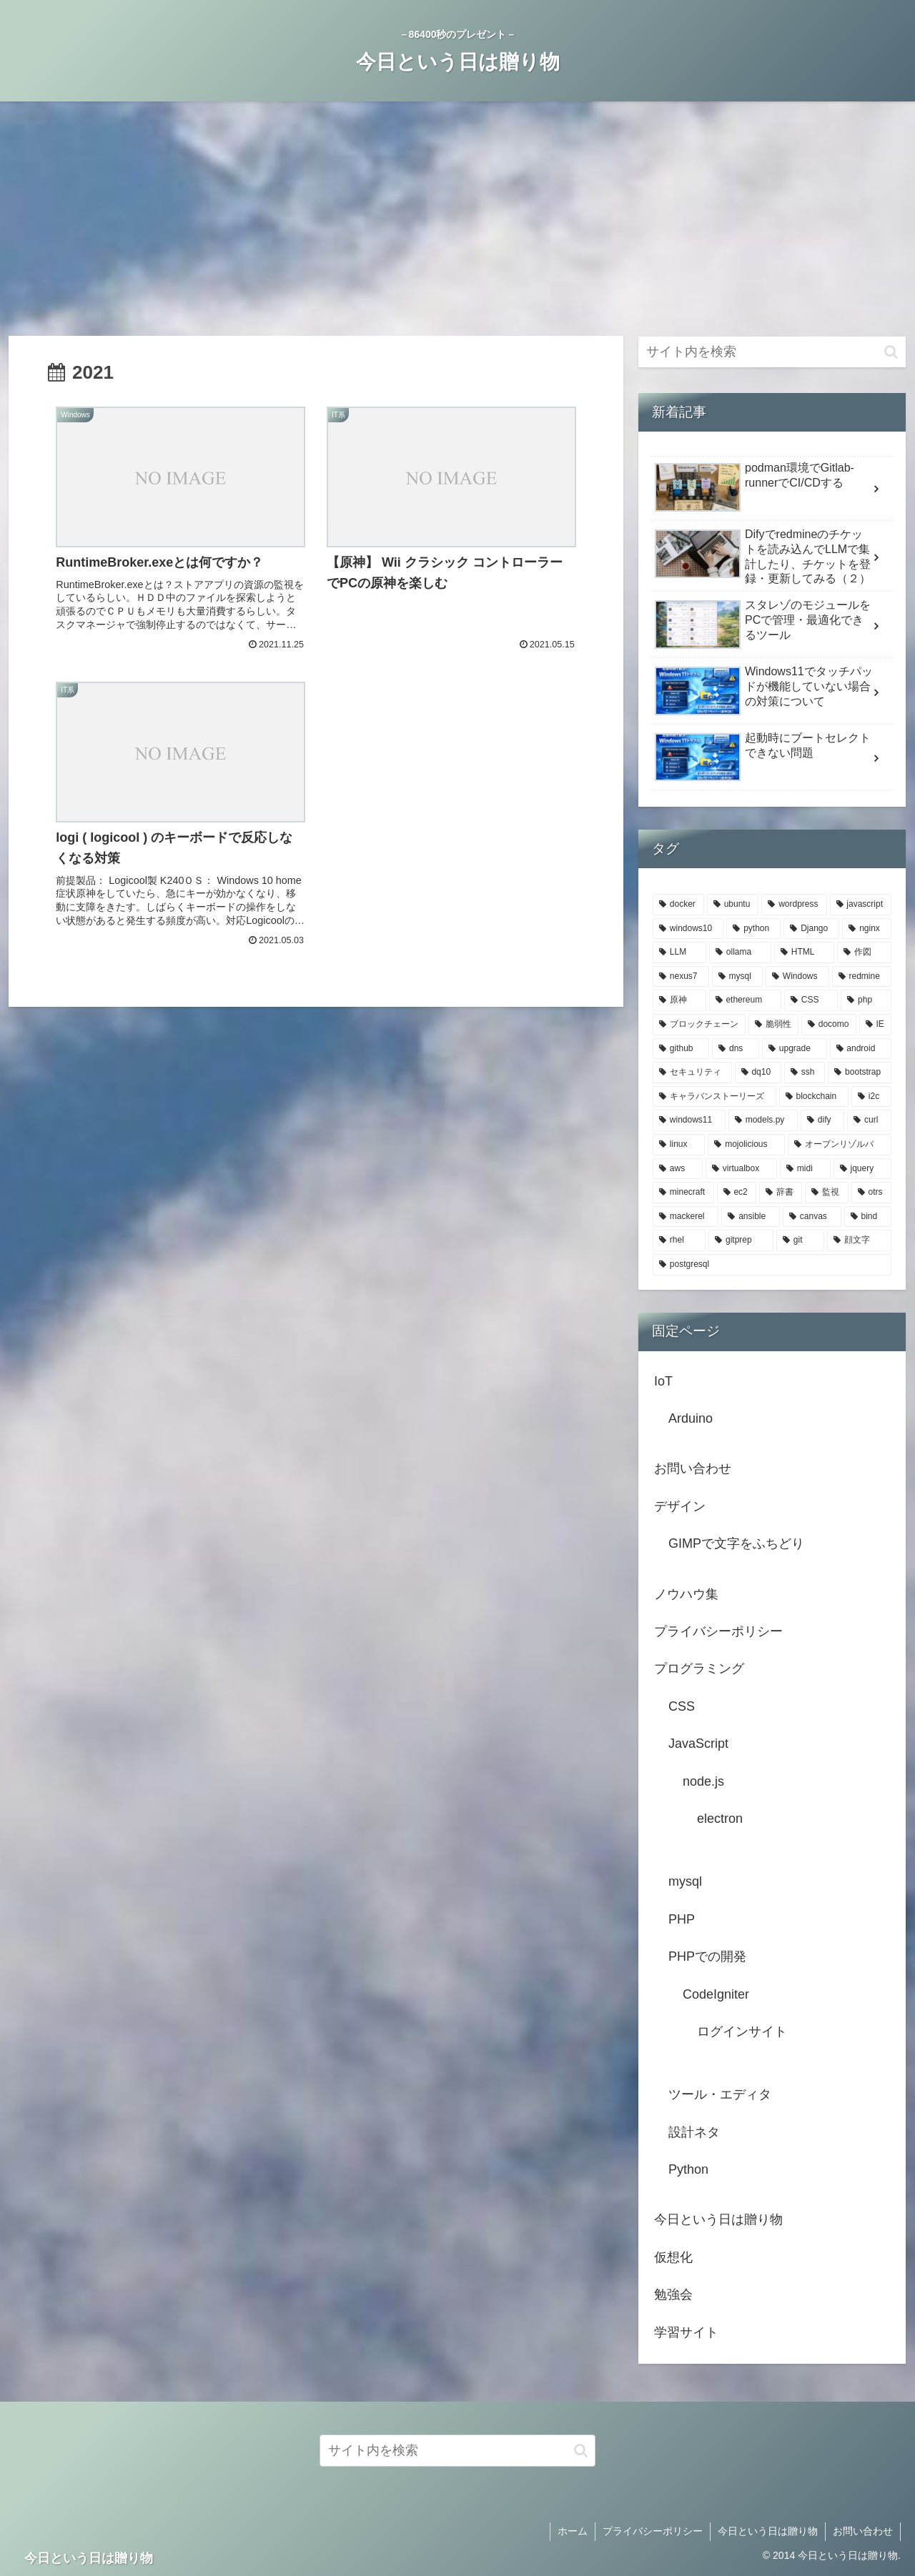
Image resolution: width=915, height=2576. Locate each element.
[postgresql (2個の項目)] (772, 1264)
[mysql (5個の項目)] (737, 977)
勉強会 (673, 2294)
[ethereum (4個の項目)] (745, 1000)
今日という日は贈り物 (718, 2219)
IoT (663, 1381)
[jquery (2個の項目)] (862, 1169)
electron (720, 1818)
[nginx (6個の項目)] (866, 929)
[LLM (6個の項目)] (679, 952)
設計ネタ (694, 2132)
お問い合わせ (692, 1468)
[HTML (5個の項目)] (804, 952)
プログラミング (699, 1668)
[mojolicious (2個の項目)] (746, 1144)
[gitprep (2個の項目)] (740, 1240)
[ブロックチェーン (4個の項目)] (699, 1024)
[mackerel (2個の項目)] (685, 1217)
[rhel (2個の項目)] (679, 1240)
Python (688, 2169)
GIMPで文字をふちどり (736, 1543)
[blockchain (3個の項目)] (814, 1097)
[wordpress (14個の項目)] (793, 904)
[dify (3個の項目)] (822, 1120)
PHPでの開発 (707, 1956)
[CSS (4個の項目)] (811, 1000)
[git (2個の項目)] (800, 1240)
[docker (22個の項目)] (678, 904)
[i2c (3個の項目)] (871, 1097)
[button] (891, 352)
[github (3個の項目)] (681, 1049)
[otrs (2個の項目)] (871, 1192)
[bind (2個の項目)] (867, 1217)
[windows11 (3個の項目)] (689, 1120)
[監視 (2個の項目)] (826, 1192)
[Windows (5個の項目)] (797, 977)
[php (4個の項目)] (866, 1000)
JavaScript (698, 1743)
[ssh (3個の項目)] (804, 1072)
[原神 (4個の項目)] (679, 1000)
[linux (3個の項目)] (679, 1144)
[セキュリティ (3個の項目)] (692, 1072)
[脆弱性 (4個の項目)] (773, 1024)
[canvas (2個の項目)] (812, 1217)
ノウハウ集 (686, 1594)
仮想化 (673, 2257)
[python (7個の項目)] (753, 929)
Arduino (690, 1418)
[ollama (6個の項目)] (740, 952)
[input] (772, 352)
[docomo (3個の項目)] (828, 1024)
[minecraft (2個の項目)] (683, 1192)
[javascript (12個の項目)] (861, 904)
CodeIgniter (716, 1994)
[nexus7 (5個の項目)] (681, 977)
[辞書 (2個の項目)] (780, 1192)
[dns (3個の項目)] (735, 1049)
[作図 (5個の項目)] (864, 952)
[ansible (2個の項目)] (750, 1217)
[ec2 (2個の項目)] (737, 1192)
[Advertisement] (457, 219)
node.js (703, 1781)
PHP (681, 1919)
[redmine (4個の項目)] (861, 977)
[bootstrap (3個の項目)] (859, 1072)
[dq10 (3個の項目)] (758, 1072)
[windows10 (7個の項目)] (688, 929)
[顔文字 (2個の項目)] (859, 1240)
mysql (685, 1881)
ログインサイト (742, 2031)
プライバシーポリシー (718, 1631)
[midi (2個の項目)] (805, 1169)
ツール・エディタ (719, 2094)
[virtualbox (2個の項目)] (741, 1169)
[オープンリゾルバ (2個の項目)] (839, 1144)
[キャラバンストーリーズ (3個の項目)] (714, 1097)
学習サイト (686, 2332)
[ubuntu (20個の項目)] (733, 904)
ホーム (573, 2531)
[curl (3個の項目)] (869, 1120)
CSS (681, 1706)
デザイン (680, 1506)
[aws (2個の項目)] (678, 1169)
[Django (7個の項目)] (811, 929)
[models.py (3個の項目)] (763, 1120)
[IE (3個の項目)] (875, 1024)
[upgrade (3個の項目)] (794, 1049)
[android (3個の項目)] (861, 1049)
